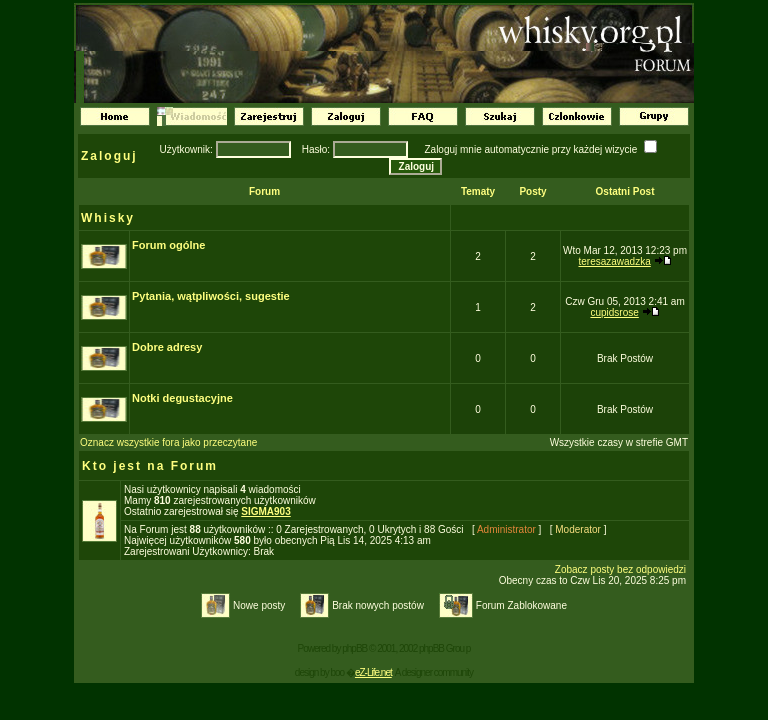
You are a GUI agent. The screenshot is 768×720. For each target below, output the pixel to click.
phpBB (354, 648)
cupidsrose (614, 312)
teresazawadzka (614, 261)
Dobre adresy (167, 347)
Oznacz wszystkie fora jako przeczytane (168, 442)
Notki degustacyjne (182, 398)
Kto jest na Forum (150, 466)
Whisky (108, 218)
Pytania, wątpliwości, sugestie (211, 296)
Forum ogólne (168, 245)
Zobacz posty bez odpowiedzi (620, 569)
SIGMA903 (265, 511)
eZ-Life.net (373, 672)
